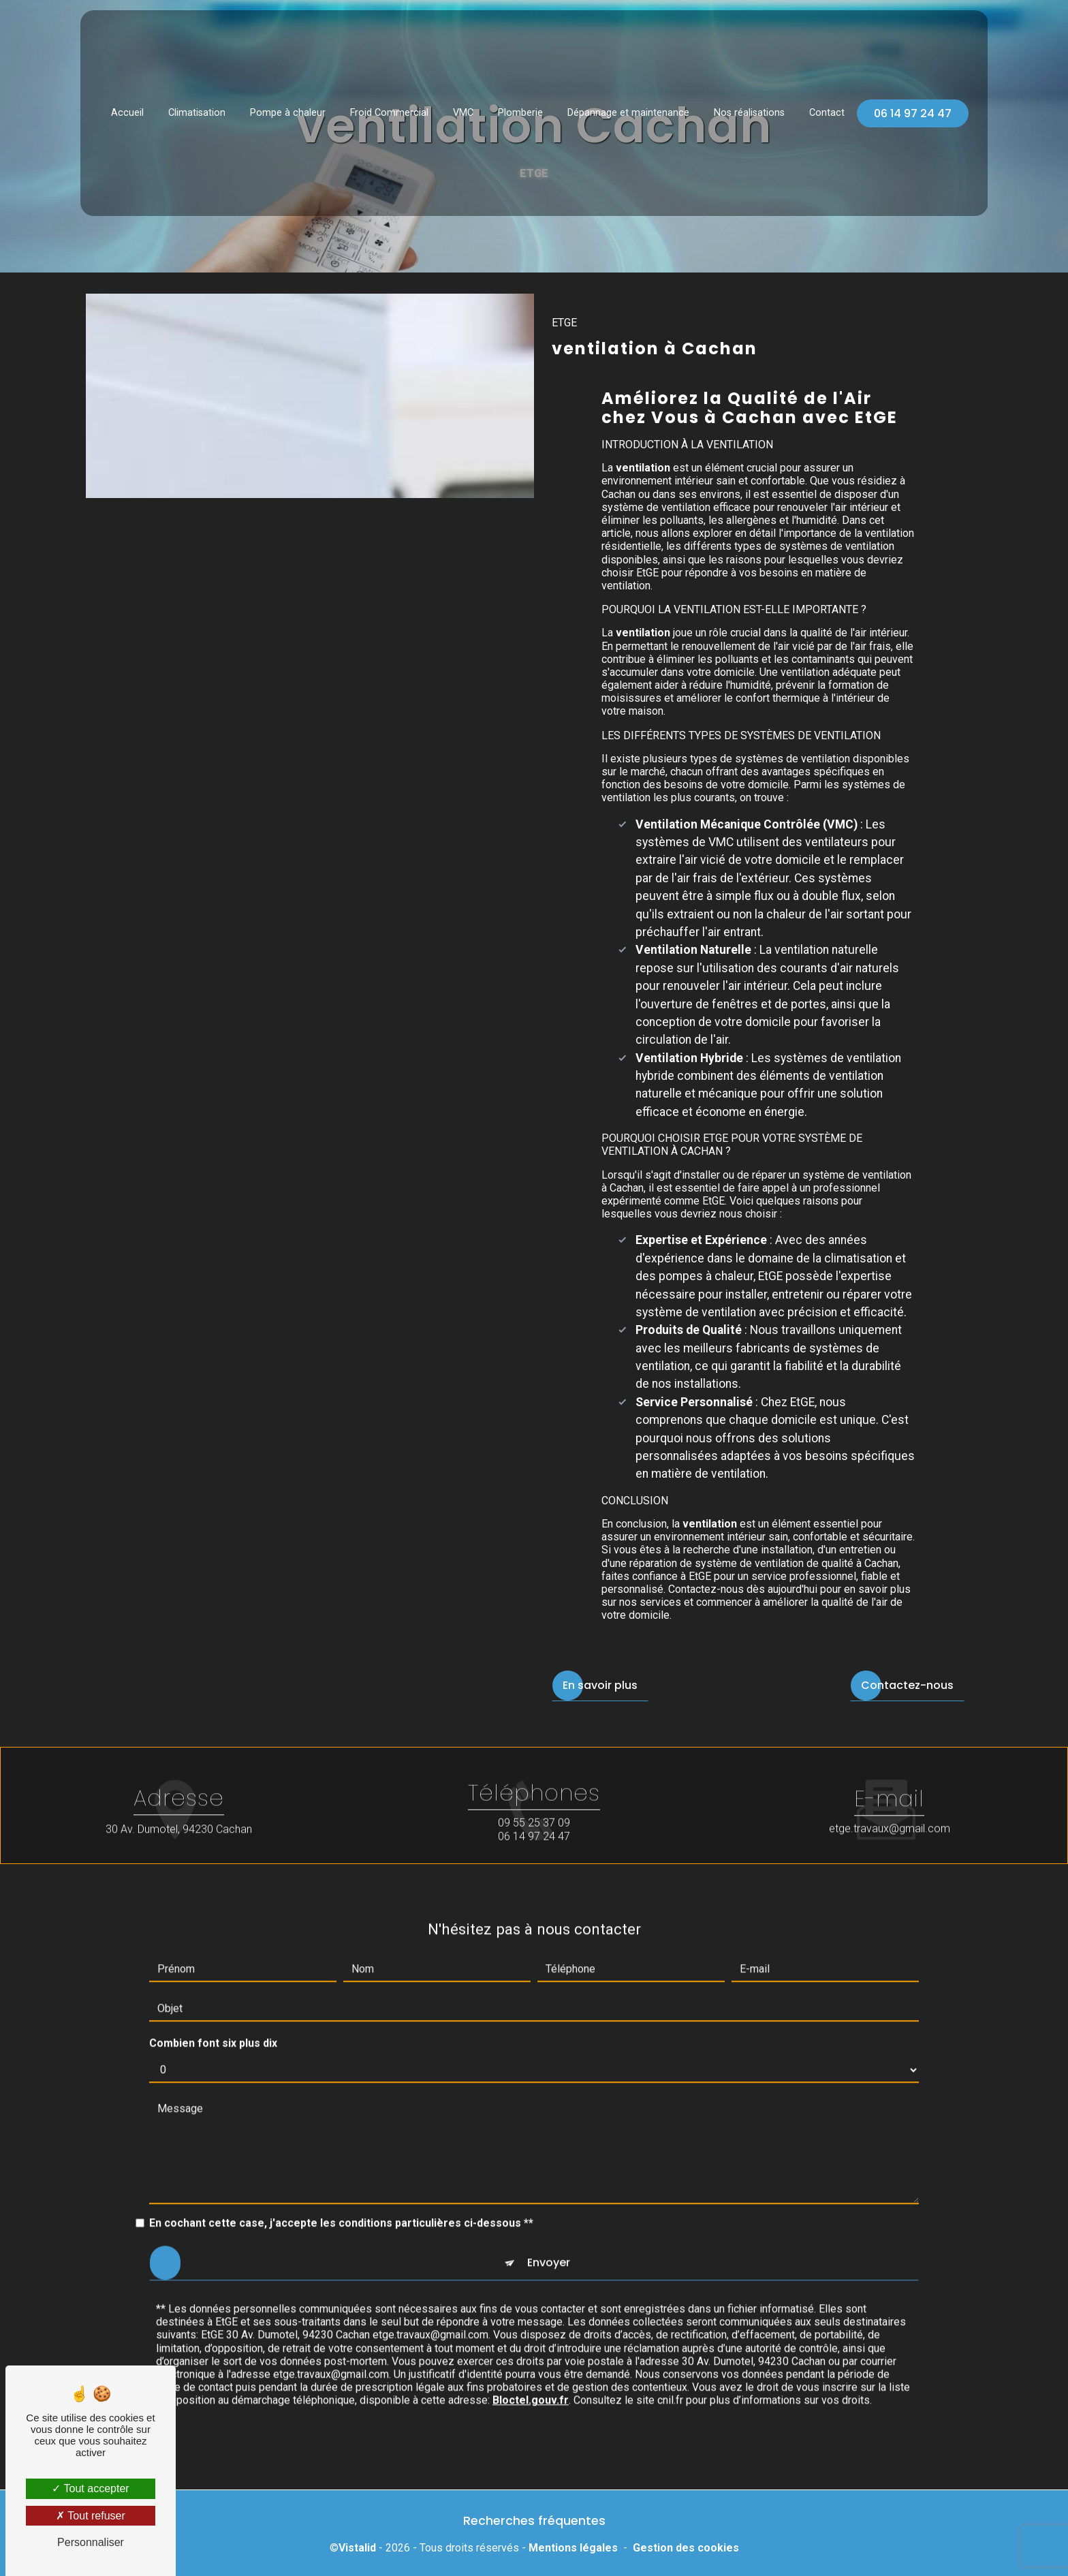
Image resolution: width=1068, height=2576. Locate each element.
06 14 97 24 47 (913, 107)
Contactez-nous (907, 1685)
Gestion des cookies (686, 2547)
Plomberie (520, 106)
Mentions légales (573, 2547)
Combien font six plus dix (213, 2014)
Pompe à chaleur (288, 106)
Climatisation (196, 106)
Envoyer (548, 2234)
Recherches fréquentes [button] (534, 2521)
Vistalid (357, 2547)
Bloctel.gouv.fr (530, 2371)
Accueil (127, 106)
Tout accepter (90, 2488)
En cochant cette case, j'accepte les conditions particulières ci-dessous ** (341, 2194)
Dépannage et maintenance (628, 106)
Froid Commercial (389, 106)
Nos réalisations (749, 106)
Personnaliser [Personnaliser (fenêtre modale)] (90, 2542)
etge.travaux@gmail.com (889, 1799)
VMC (463, 106)
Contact (827, 106)
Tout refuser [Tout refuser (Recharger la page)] (90, 2515)
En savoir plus (600, 1685)
